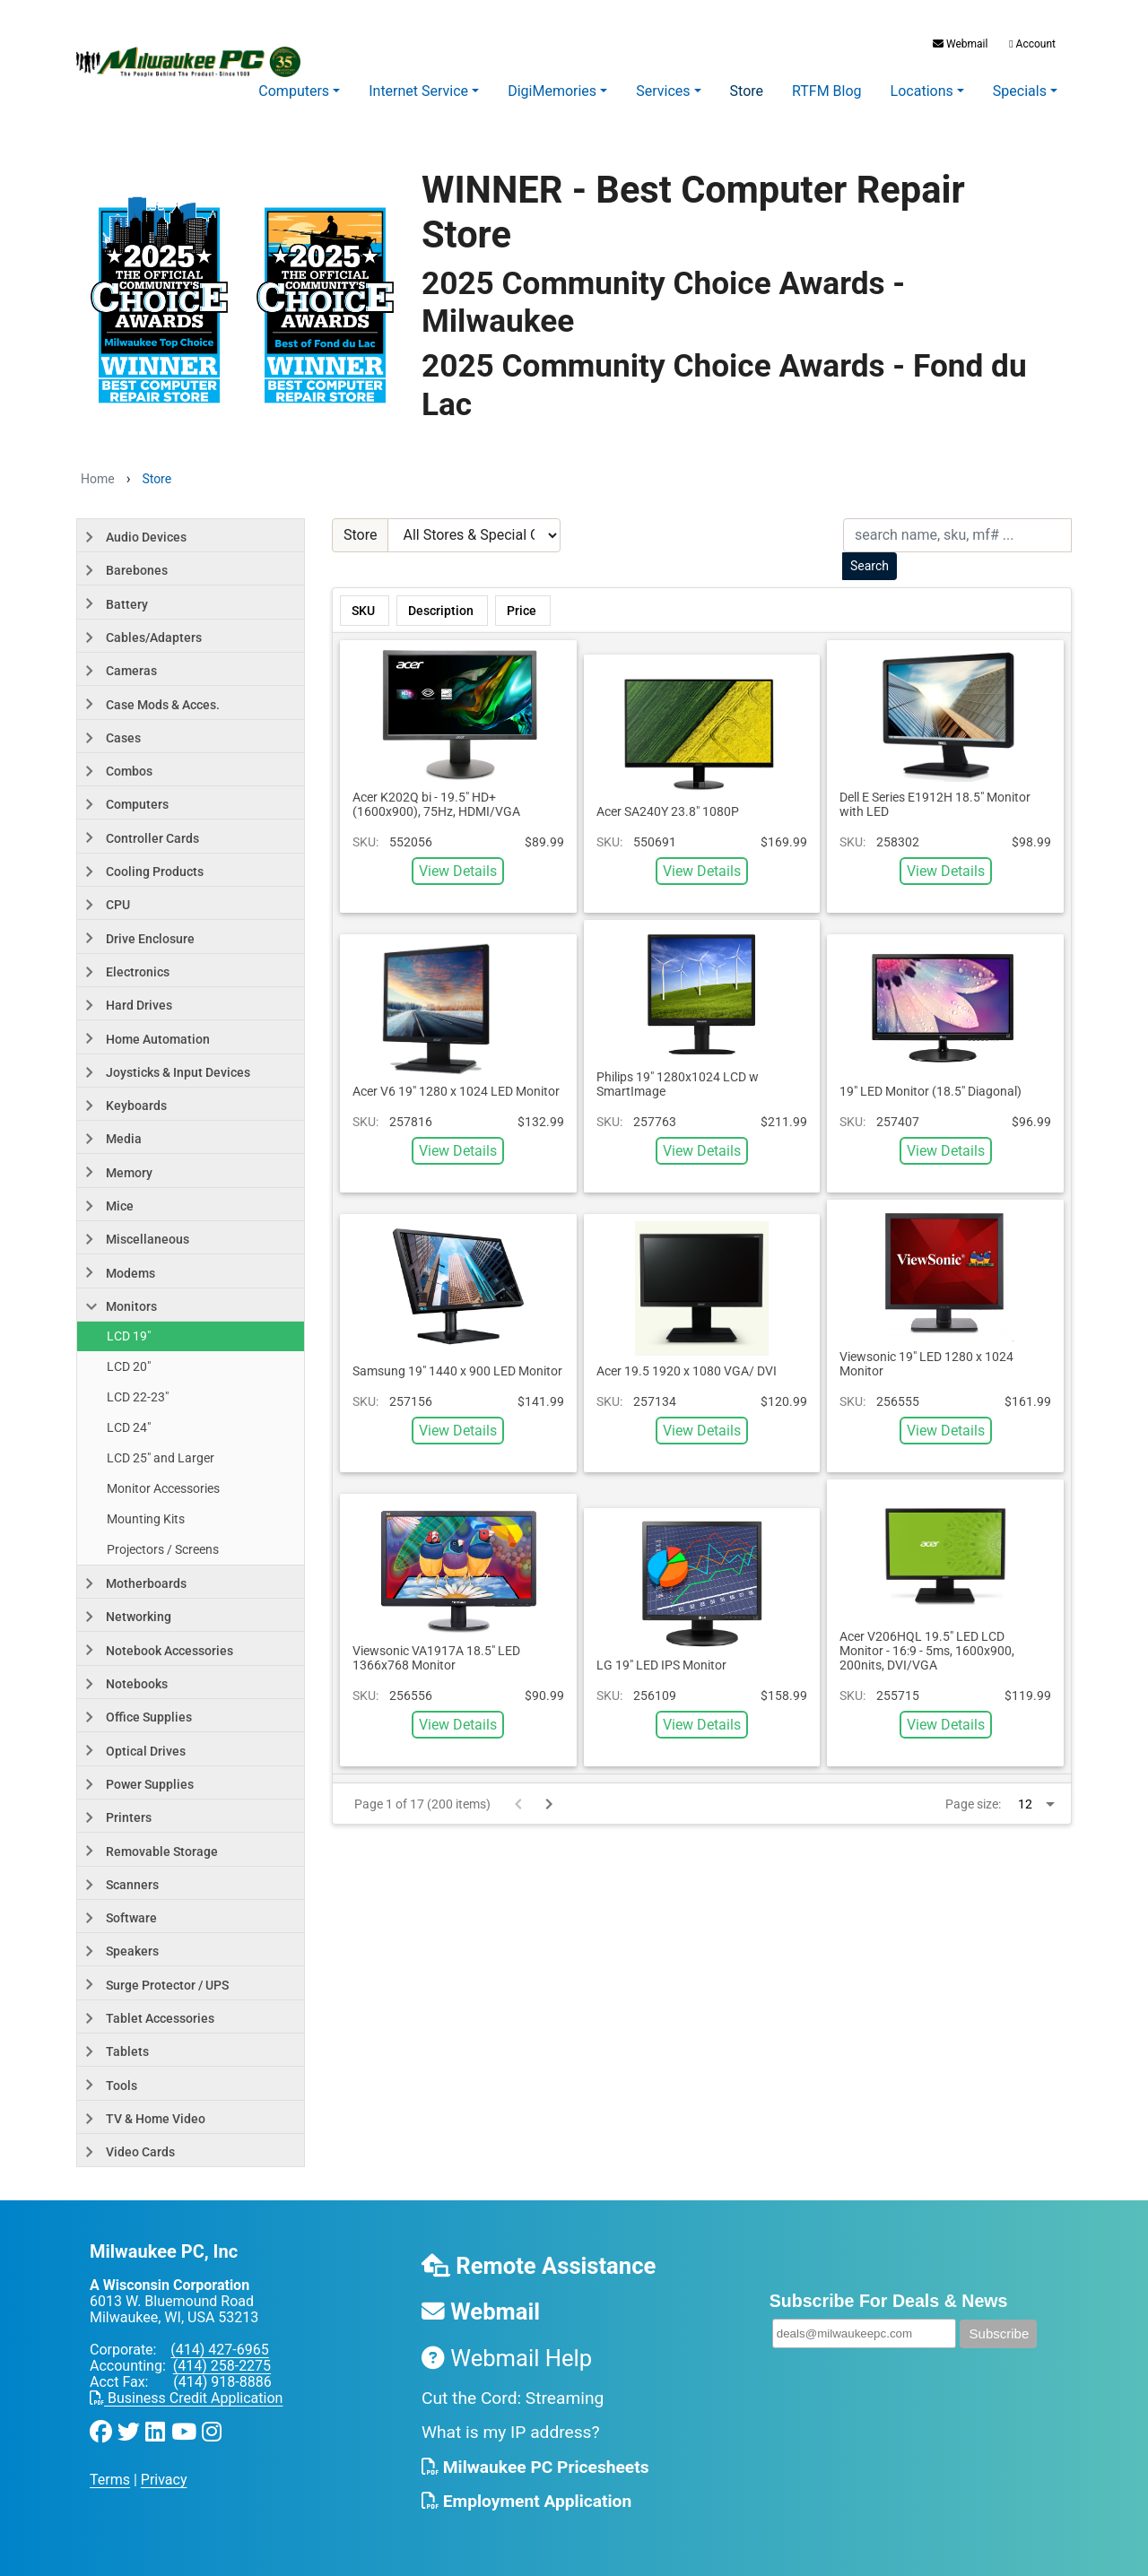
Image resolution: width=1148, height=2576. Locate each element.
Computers (293, 91)
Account (1031, 44)
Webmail (960, 44)
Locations (922, 91)
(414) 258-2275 (222, 2365)
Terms (110, 2479)
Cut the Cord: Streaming (513, 2398)
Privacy (164, 2479)
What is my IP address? (511, 2432)
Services (663, 91)
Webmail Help (507, 2358)
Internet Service (418, 91)
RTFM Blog (827, 91)
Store (746, 91)
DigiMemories (552, 91)
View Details (458, 871)
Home (98, 479)
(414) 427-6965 (219, 2349)
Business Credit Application (186, 2398)
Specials (1020, 91)
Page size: (973, 1804)
